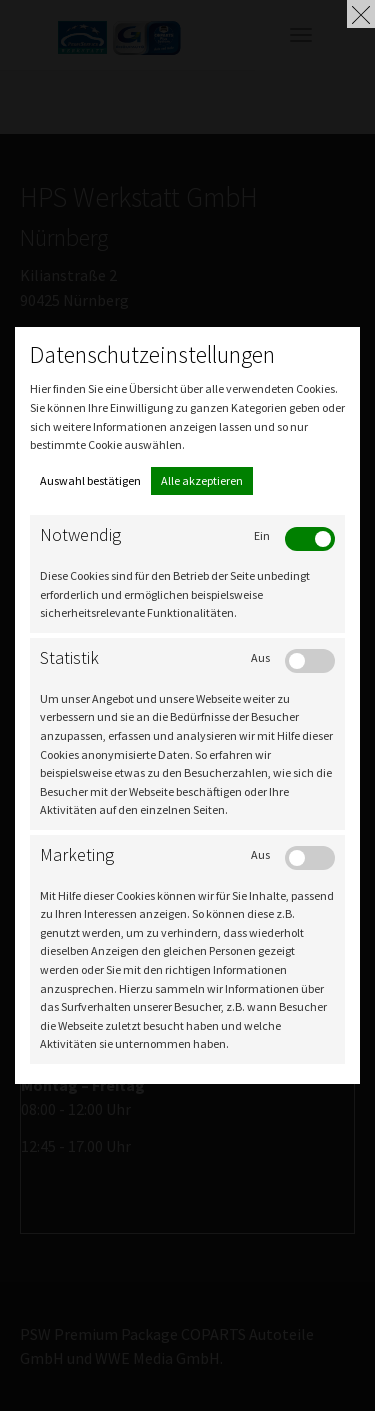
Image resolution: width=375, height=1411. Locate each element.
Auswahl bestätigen (90, 480)
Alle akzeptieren (202, 480)
